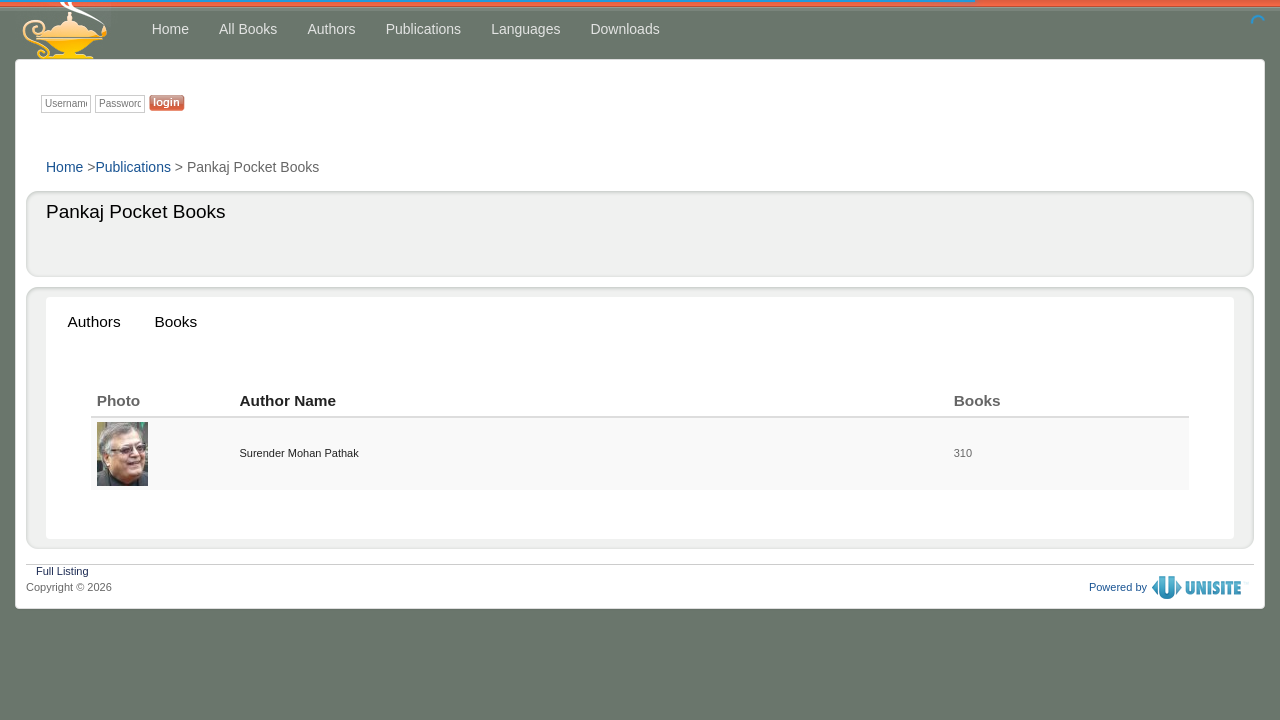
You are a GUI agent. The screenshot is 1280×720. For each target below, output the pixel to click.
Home (170, 29)
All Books (248, 29)
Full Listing (62, 569)
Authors (331, 29)
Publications (424, 29)
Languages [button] (525, 29)
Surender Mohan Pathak (298, 453)
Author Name (287, 400)
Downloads (624, 29)
